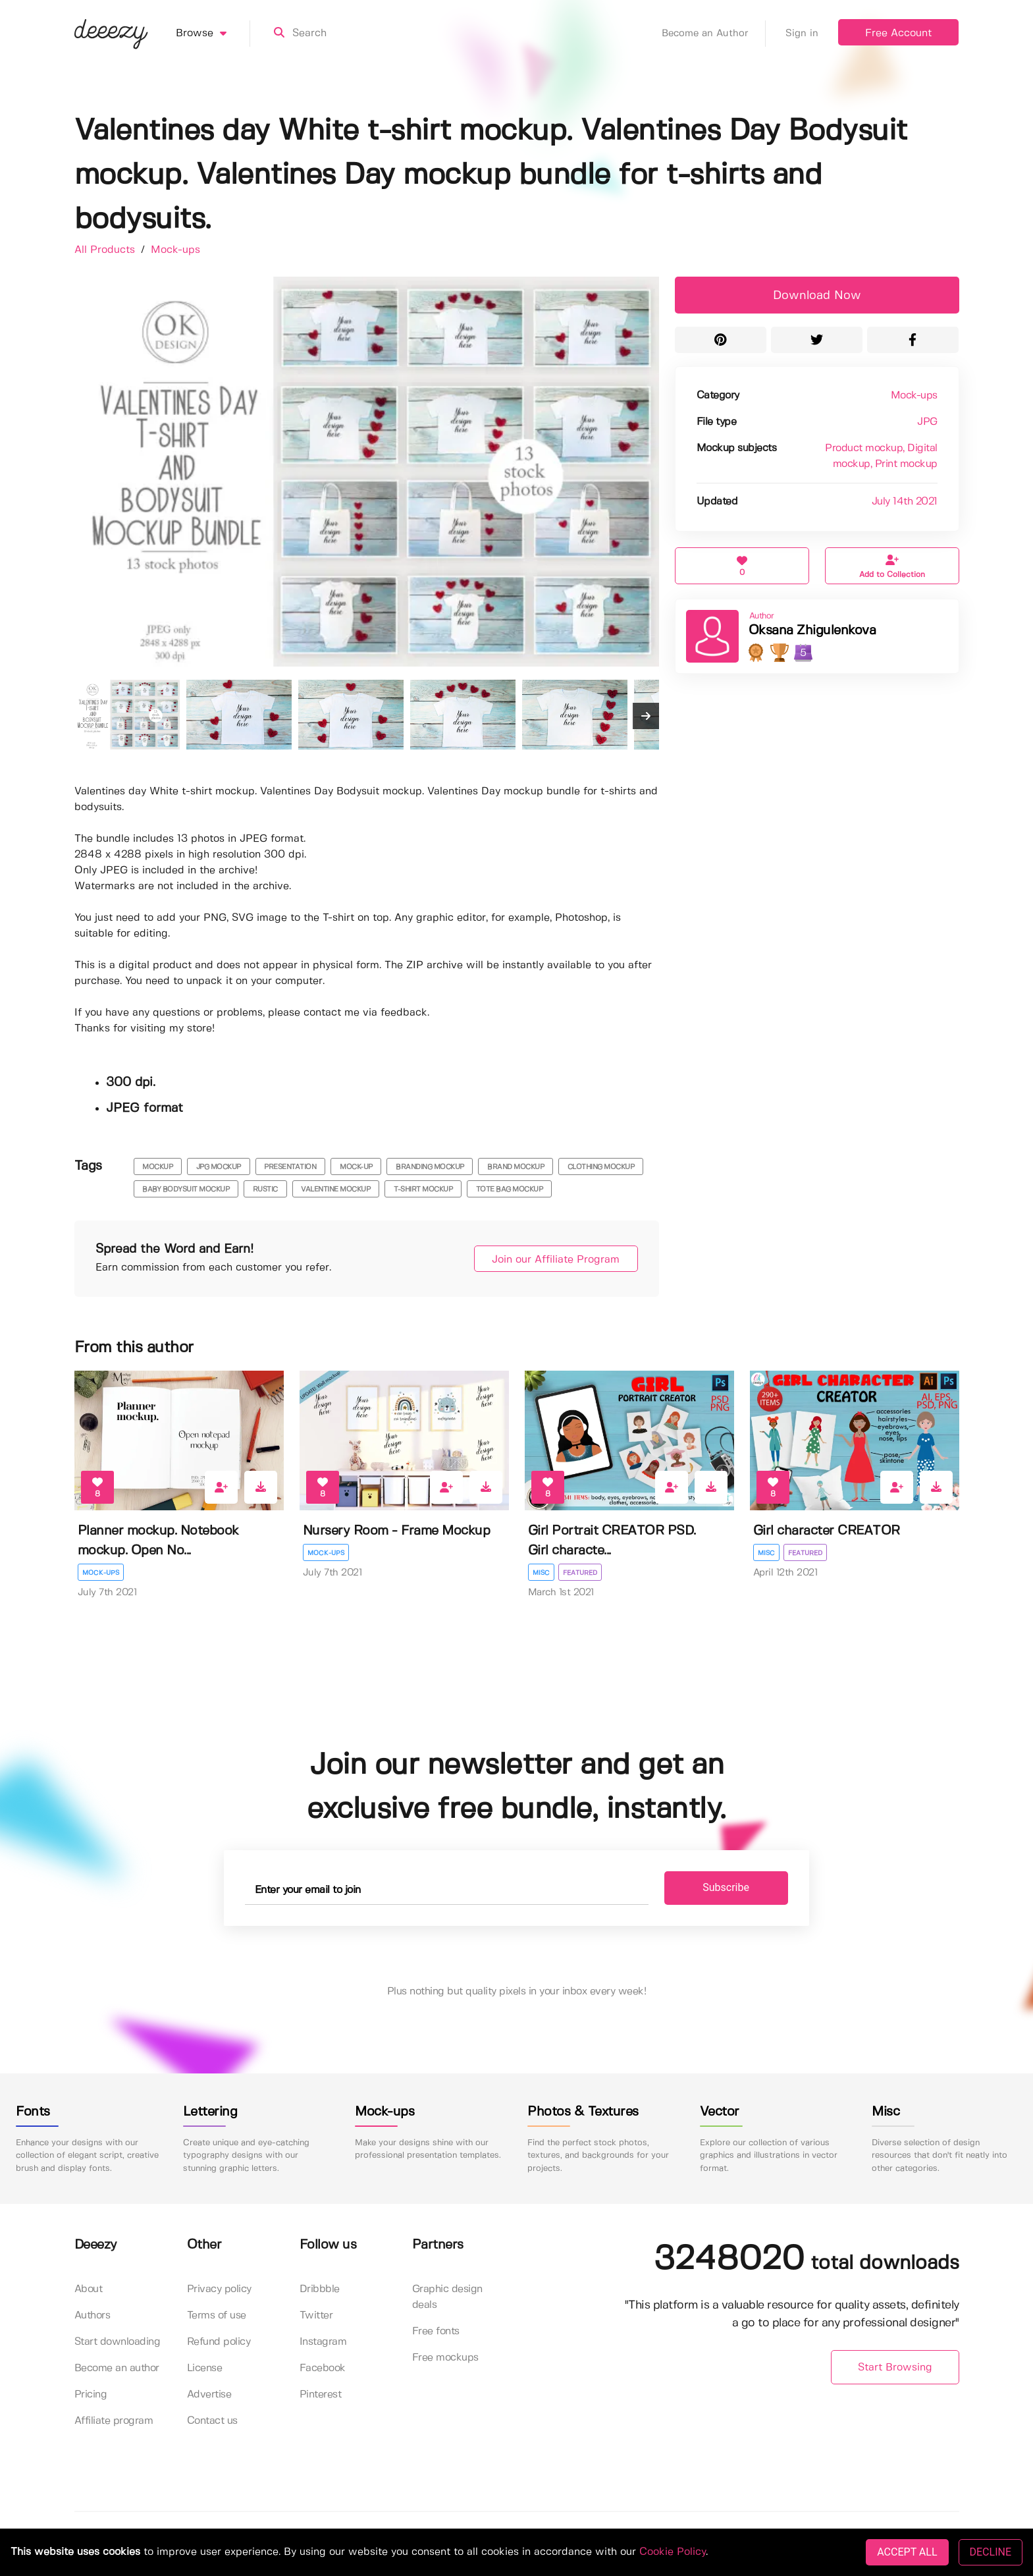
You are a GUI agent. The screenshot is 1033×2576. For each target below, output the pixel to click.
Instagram (323, 2342)
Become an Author (714, 33)
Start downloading (117, 2342)
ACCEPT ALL (907, 2552)
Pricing (90, 2395)
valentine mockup (335, 1189)
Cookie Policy (672, 2552)
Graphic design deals (447, 2298)
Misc (541, 1573)
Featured (581, 1573)
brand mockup (515, 1167)
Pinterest (321, 2395)
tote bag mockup (509, 1189)
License (205, 2369)
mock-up (356, 1167)
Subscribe (706, 1888)
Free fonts (436, 2332)
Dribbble (320, 2290)
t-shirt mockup (423, 1189)
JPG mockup (218, 1167)
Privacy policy (219, 2290)
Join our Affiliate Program (547, 1260)
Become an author (116, 2369)
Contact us (212, 2421)
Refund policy (219, 2342)
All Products (106, 250)
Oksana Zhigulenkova (812, 630)
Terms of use (216, 2316)
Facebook (323, 2369)
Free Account (898, 33)
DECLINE (990, 2552)
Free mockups (445, 2358)
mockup (157, 1167)
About (88, 2290)
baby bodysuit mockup (185, 1189)
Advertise (209, 2395)
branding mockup (430, 1167)
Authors (92, 2316)
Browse (213, 33)
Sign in (801, 33)
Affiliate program (113, 2421)
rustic (265, 1189)
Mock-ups (175, 250)
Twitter (316, 2316)
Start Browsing (895, 2368)
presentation (290, 1167)
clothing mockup (601, 1167)
